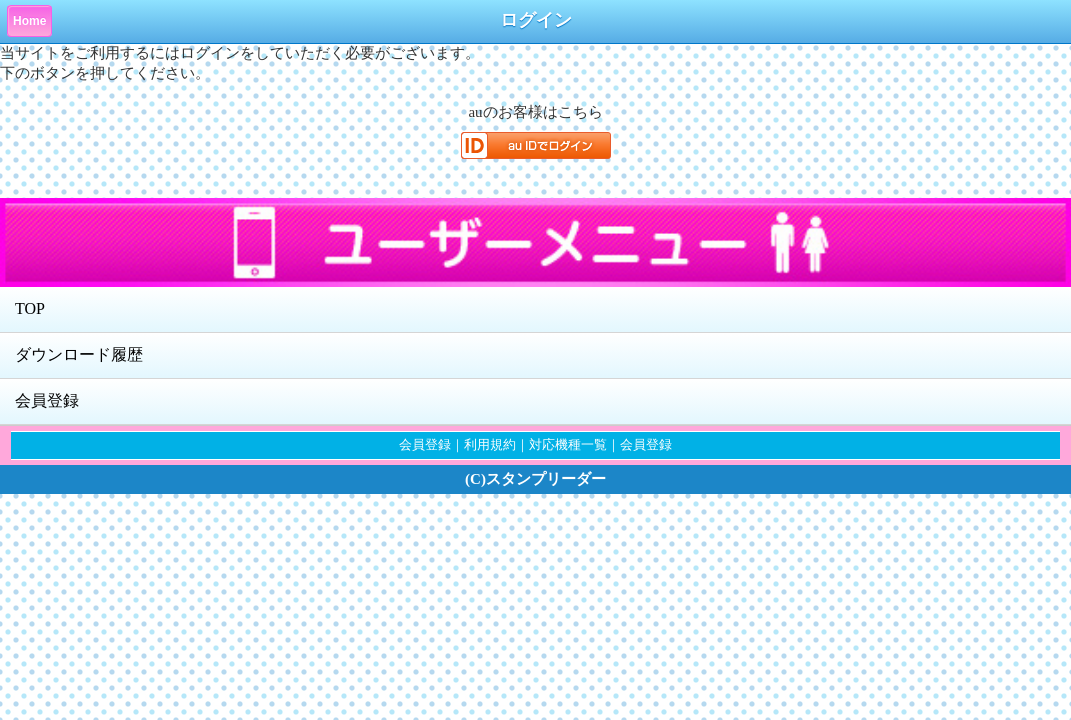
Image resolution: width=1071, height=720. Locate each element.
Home (29, 21)
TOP (30, 308)
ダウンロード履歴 (79, 354)
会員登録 (47, 400)
